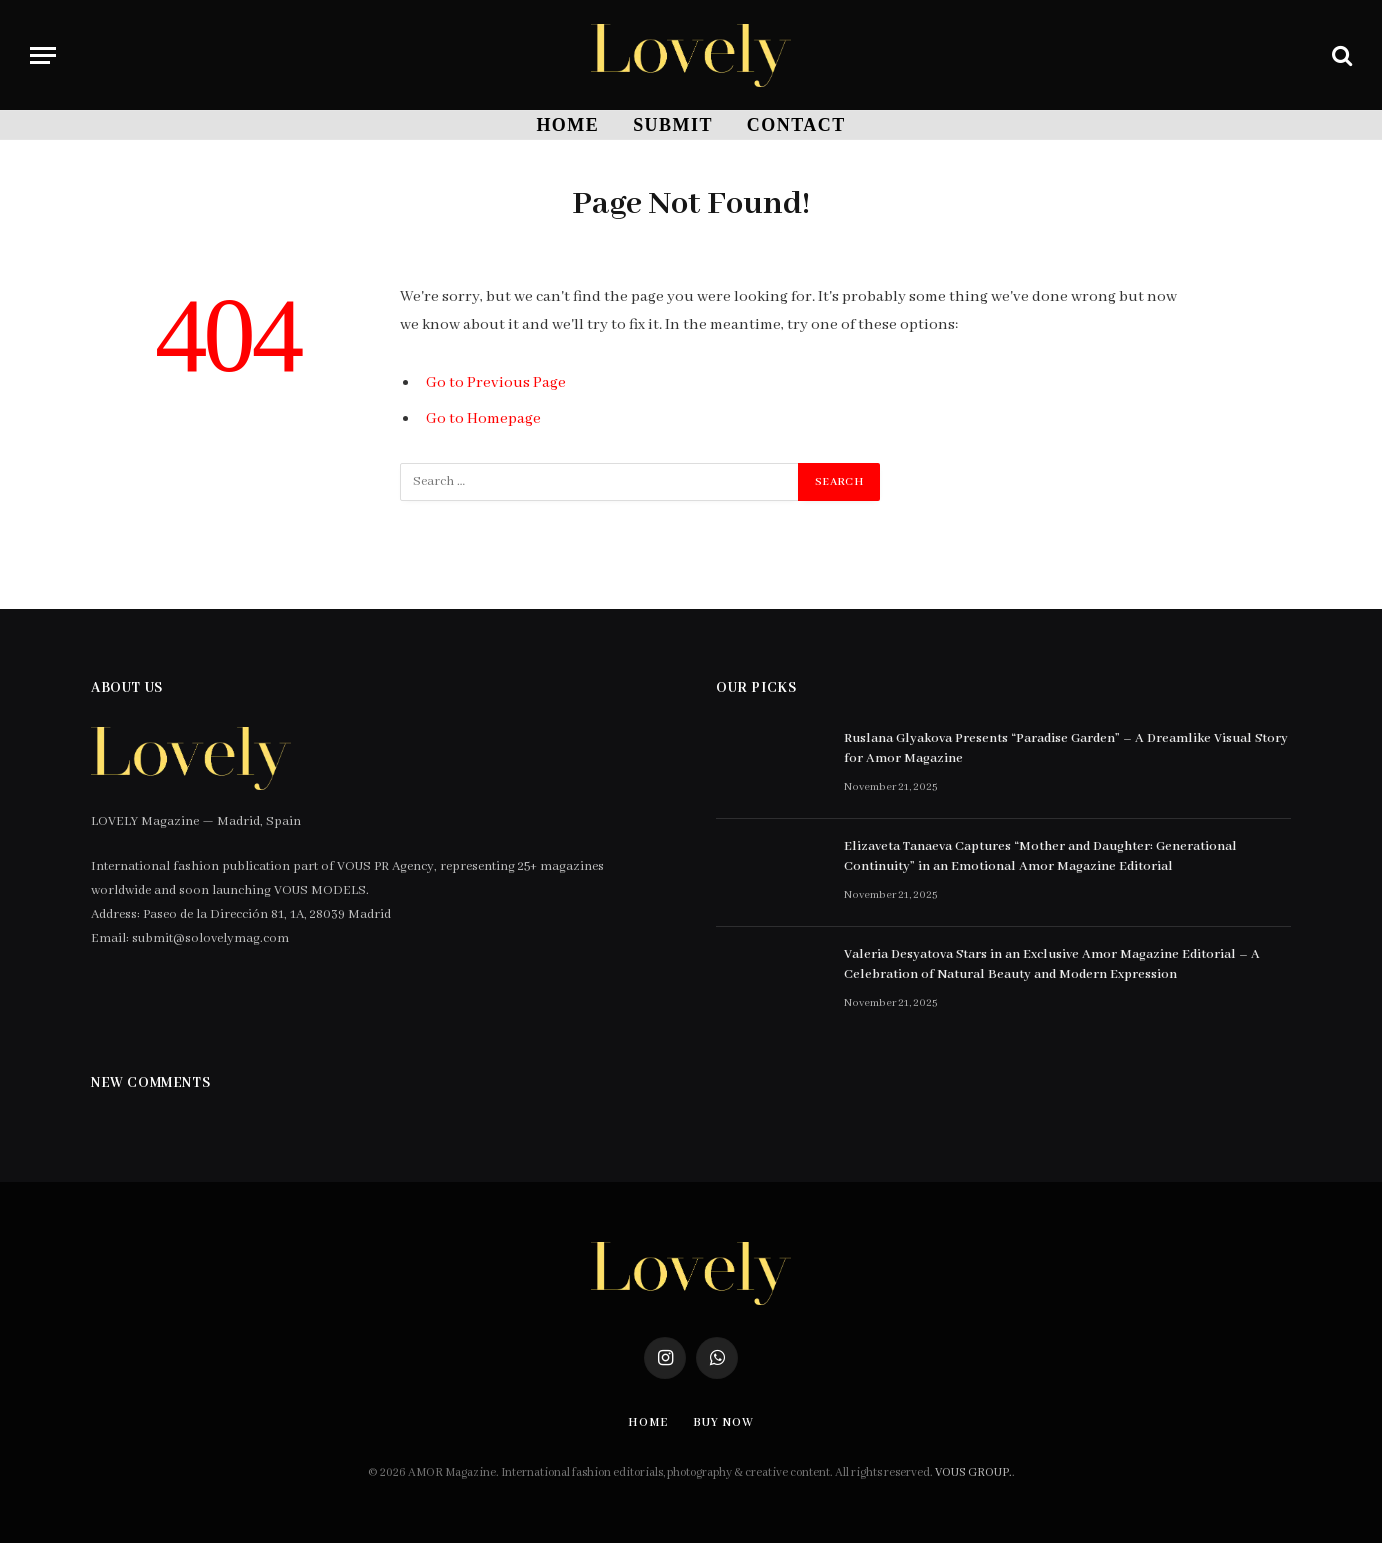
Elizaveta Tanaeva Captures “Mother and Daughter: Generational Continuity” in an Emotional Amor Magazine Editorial (1040, 856)
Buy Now (723, 1422)
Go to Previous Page (496, 383)
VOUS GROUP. (973, 1472)
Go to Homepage (483, 419)
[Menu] (43, 55)
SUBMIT (673, 125)
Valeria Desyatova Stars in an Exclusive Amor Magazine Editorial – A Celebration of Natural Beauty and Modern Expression (1052, 964)
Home (567, 125)
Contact (796, 125)
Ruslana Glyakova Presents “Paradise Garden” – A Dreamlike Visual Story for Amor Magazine (1066, 748)
